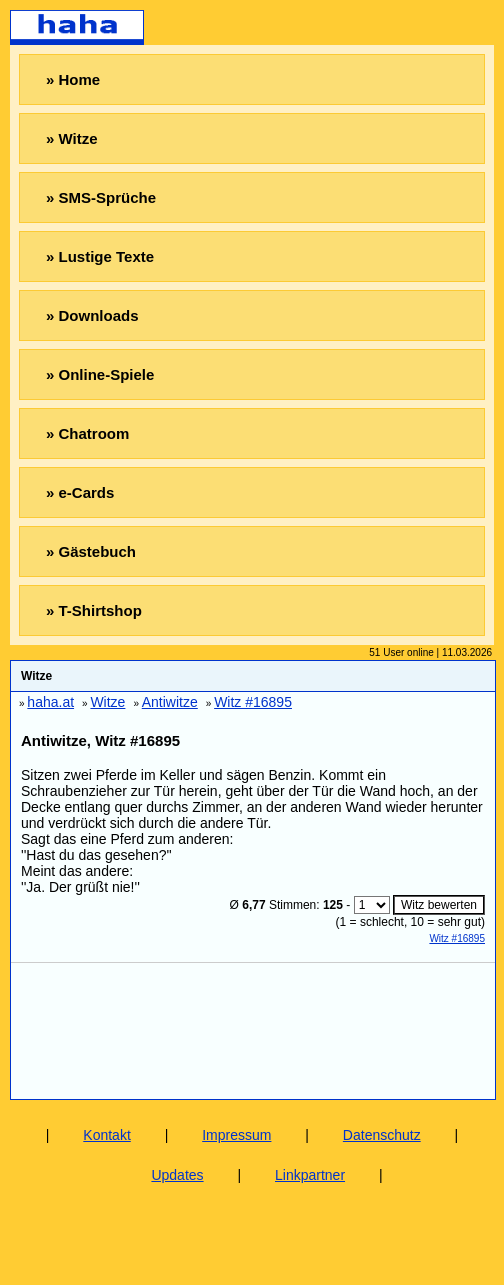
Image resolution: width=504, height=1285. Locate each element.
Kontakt (106, 1135)
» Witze (72, 138)
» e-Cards (80, 492)
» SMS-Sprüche (101, 197)
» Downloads (92, 315)
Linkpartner (310, 1175)
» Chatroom (87, 433)
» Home (73, 79)
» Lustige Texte (100, 256)
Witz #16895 (457, 938)
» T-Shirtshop (94, 610)
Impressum (236, 1135)
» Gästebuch (91, 551)
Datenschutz (382, 1135)
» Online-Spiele (100, 374)
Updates (177, 1175)
